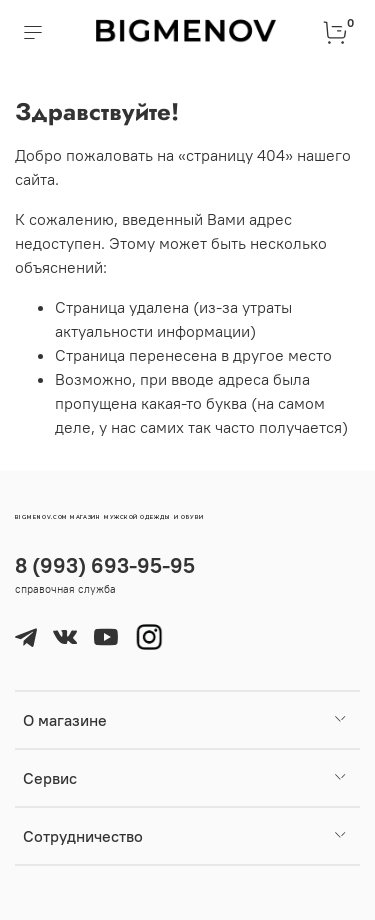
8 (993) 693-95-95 (105, 565)
